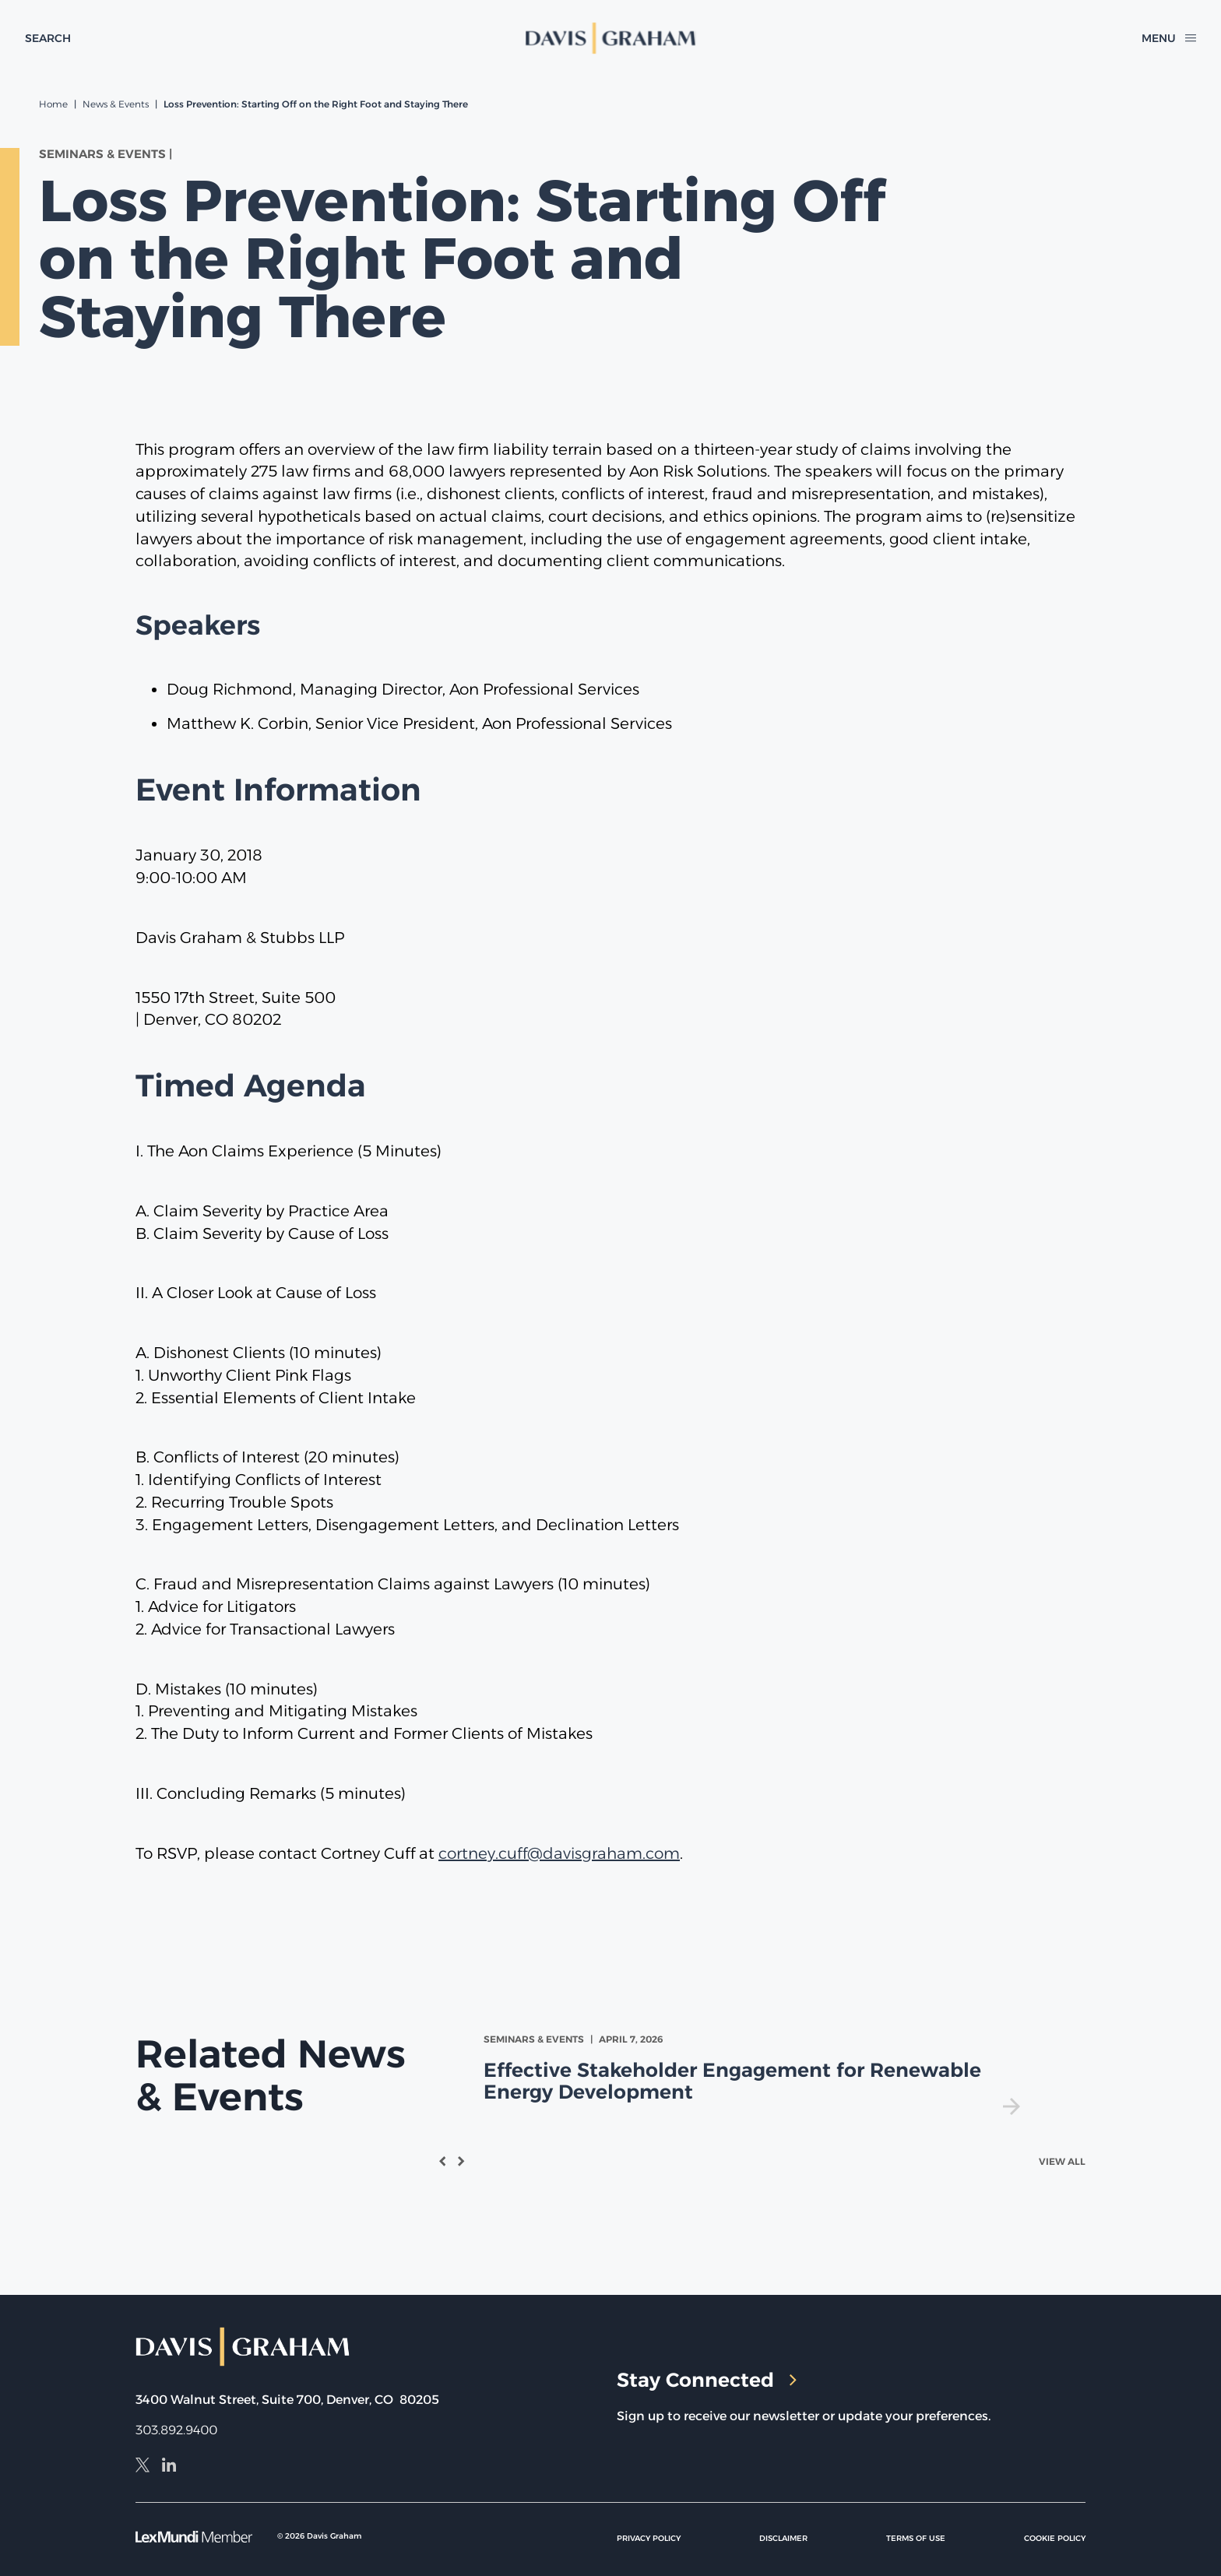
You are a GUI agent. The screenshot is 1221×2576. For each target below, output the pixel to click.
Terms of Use (915, 2538)
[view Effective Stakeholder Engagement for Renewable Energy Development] (755, 2073)
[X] (142, 2467)
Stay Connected (707, 2379)
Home (53, 104)
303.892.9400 (176, 2430)
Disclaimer (783, 2538)
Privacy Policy (649, 2538)
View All (1062, 2161)
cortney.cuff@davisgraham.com (559, 1853)
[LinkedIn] (169, 2467)
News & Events (116, 104)
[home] (610, 38)
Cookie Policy (1055, 2538)
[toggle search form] (48, 38)
